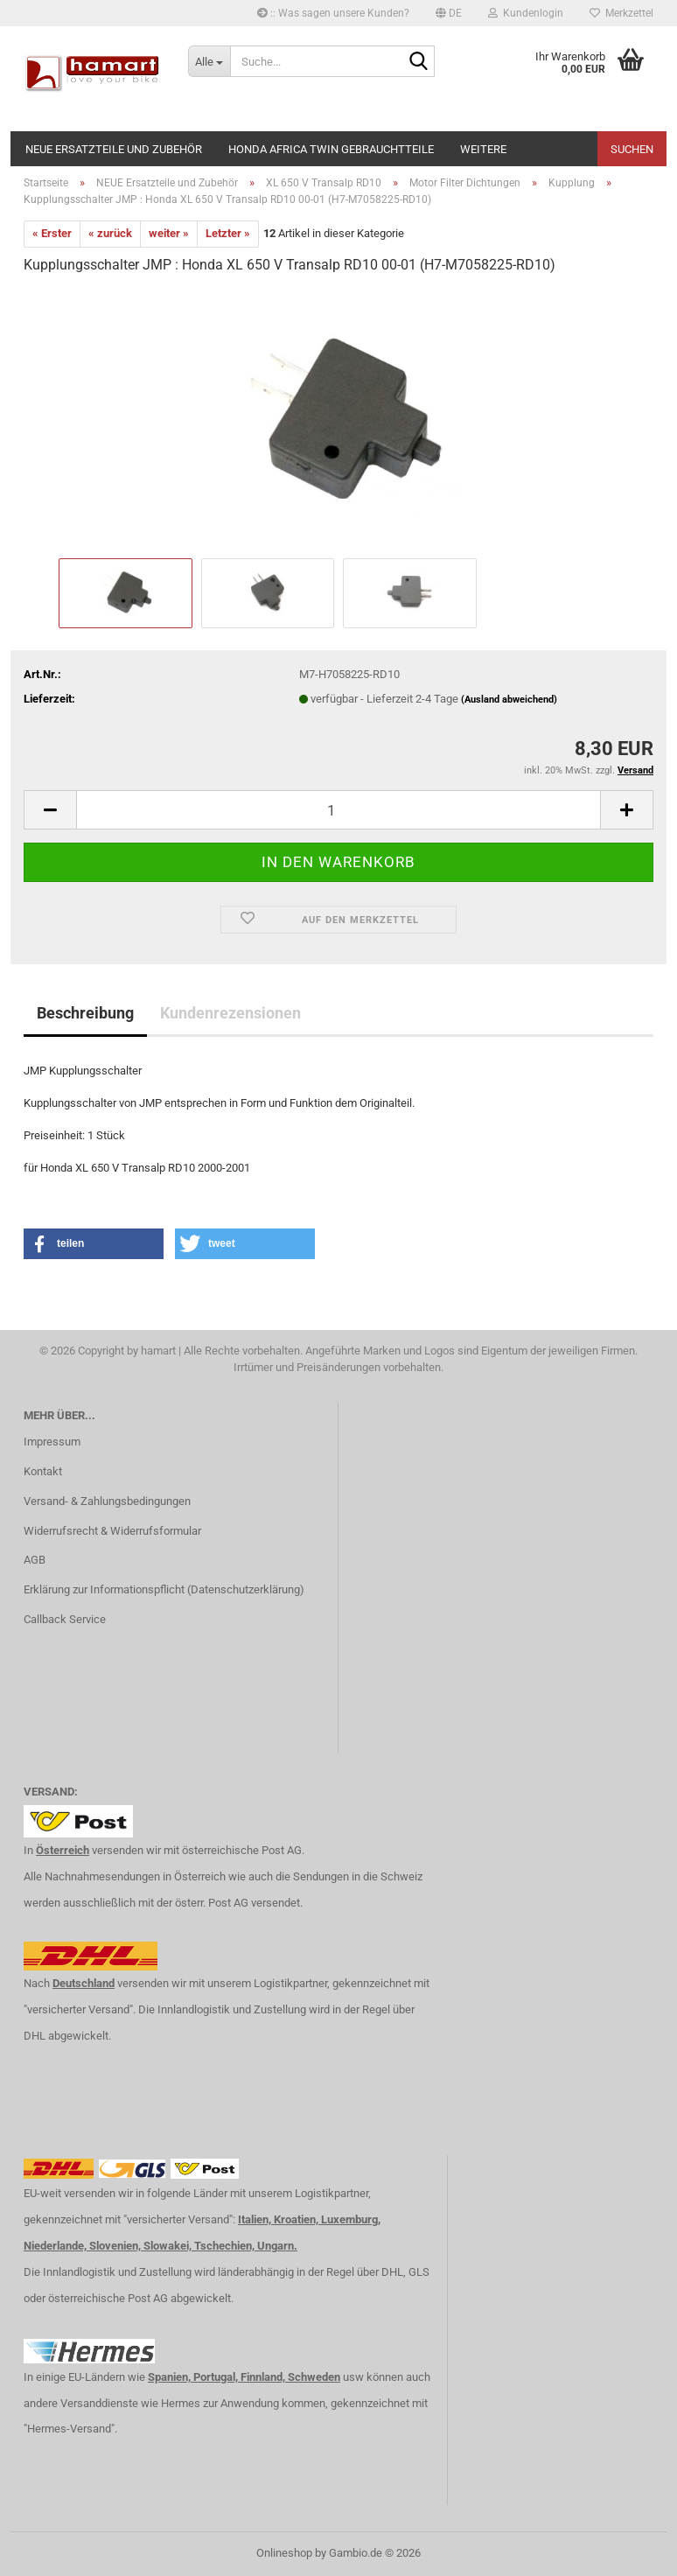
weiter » (169, 233)
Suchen (632, 149)
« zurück (110, 233)
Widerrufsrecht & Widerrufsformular (112, 1530)
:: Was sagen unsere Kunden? (333, 13)
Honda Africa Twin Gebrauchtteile (331, 149)
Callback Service (65, 1619)
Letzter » (228, 233)
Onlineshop (284, 2552)
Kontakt (43, 1471)
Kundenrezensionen (230, 1013)
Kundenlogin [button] (525, 13)
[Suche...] (209, 61)
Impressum (52, 1441)
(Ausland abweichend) (509, 699)
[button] (448, 13)
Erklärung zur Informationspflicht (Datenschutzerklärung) (164, 1589)
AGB (34, 1559)
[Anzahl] (338, 810)
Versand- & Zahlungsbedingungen (107, 1501)
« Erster (52, 233)
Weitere (483, 149)
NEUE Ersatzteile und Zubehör (113, 149)
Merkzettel (621, 13)
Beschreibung (85, 1013)
